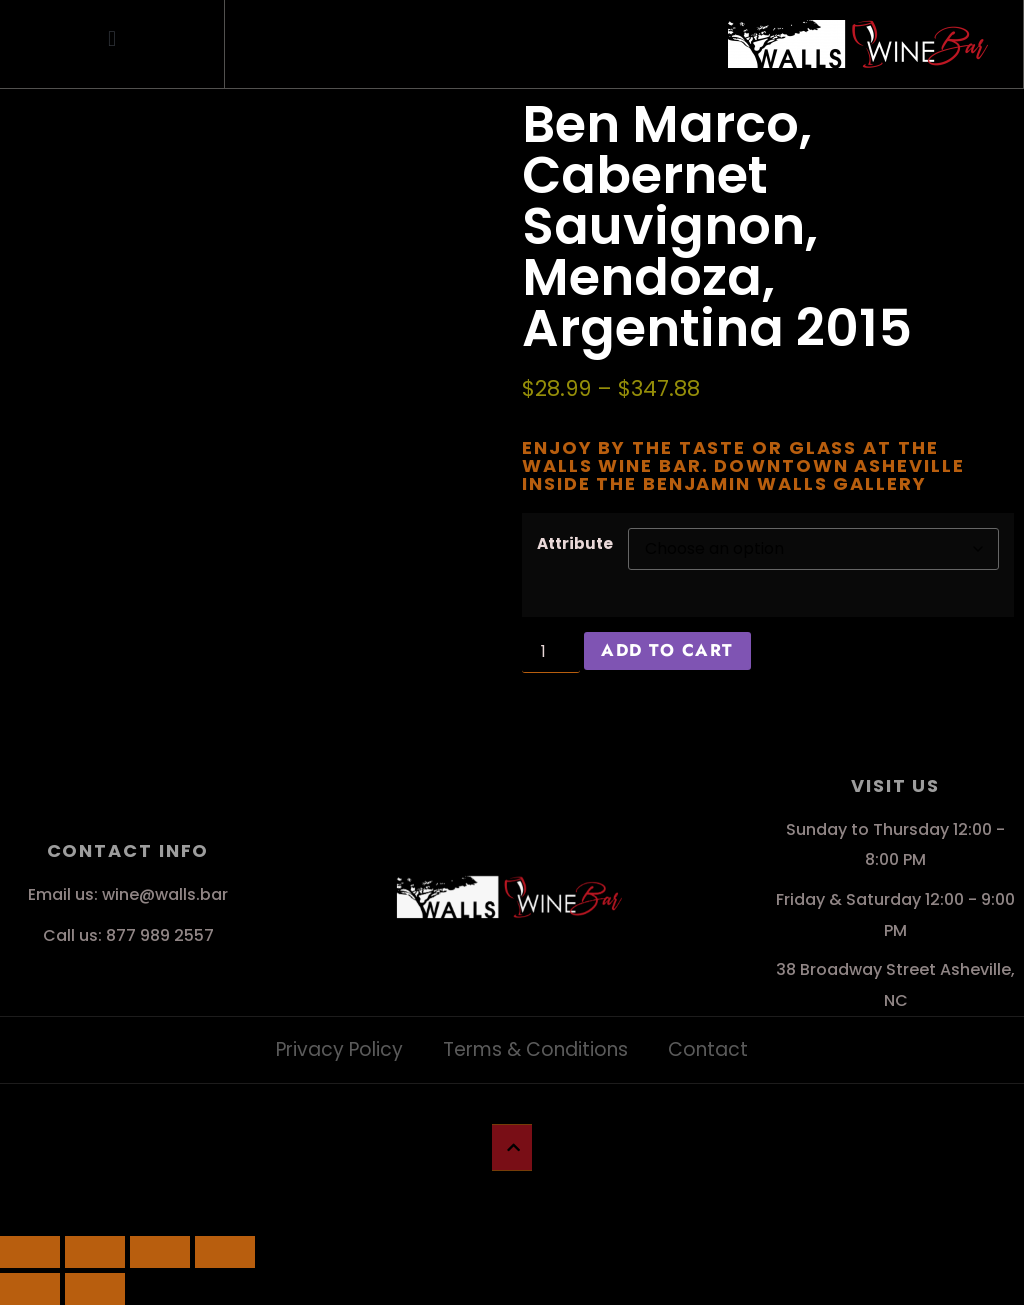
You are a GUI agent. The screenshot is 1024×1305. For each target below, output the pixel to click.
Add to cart (667, 650)
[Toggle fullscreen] (95, 1252)
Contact (708, 1049)
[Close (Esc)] (225, 1252)
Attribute (575, 543)
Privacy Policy (339, 1049)
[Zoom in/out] (30, 1252)
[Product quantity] (551, 652)
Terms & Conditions (535, 1049)
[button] (112, 39)
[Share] (160, 1252)
